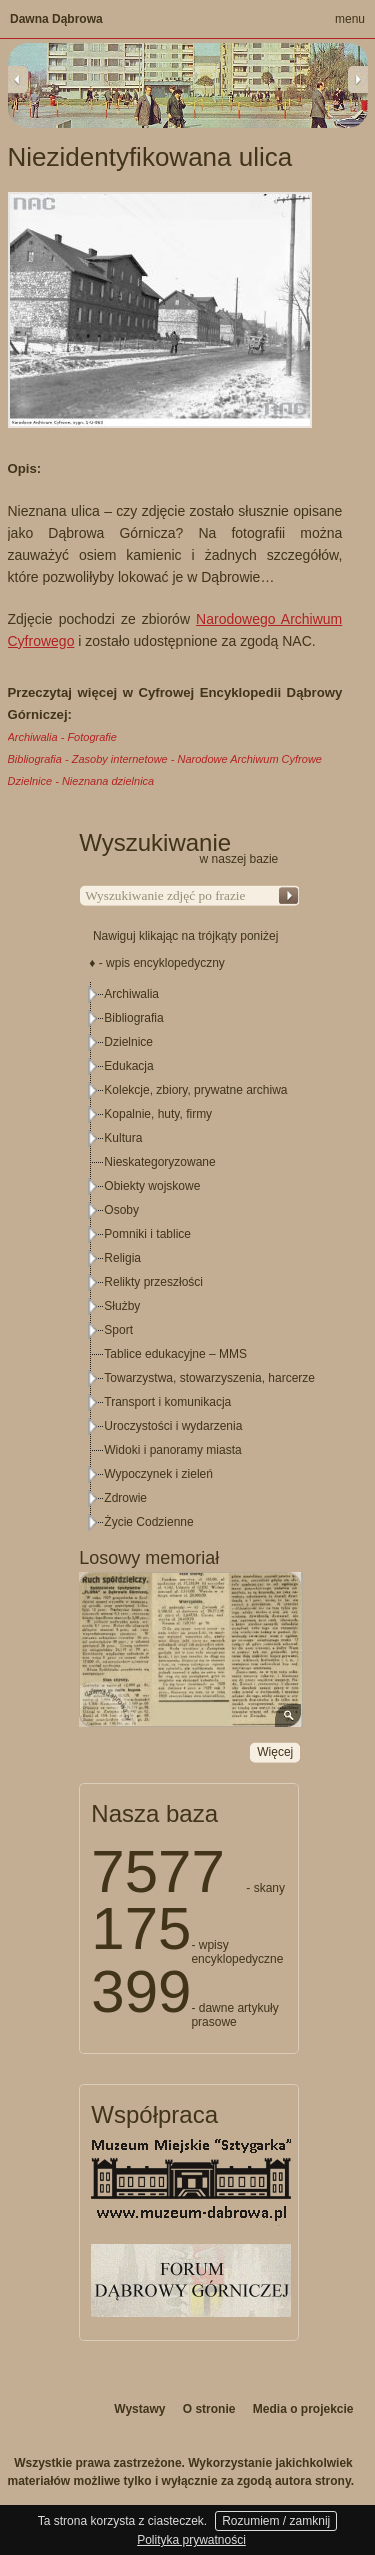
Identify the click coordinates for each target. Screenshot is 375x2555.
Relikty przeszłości (153, 1282)
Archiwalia (131, 994)
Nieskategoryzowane (159, 1162)
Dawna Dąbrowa (56, 19)
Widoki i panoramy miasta (172, 1450)
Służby (122, 1306)
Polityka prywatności (191, 2540)
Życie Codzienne (148, 1522)
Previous (18, 79)
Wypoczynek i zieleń (158, 1474)
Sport (118, 1330)
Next (358, 79)
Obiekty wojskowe (152, 1186)
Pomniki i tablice (147, 1234)
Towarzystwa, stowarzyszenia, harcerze (209, 1378)
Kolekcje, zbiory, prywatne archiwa (195, 1090)
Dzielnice (128, 1042)
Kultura (123, 1138)
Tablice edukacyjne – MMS (175, 1354)
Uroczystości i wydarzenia (173, 1426)
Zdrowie (125, 1498)
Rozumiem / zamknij (276, 2521)
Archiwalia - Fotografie (62, 737)
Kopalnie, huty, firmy (158, 1114)
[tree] (190, 1258)
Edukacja (128, 1066)
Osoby (121, 1210)
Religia (122, 1258)
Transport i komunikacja (167, 1402)
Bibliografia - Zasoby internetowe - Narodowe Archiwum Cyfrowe (165, 759)
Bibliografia (133, 1018)
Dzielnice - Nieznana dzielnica (81, 781)
